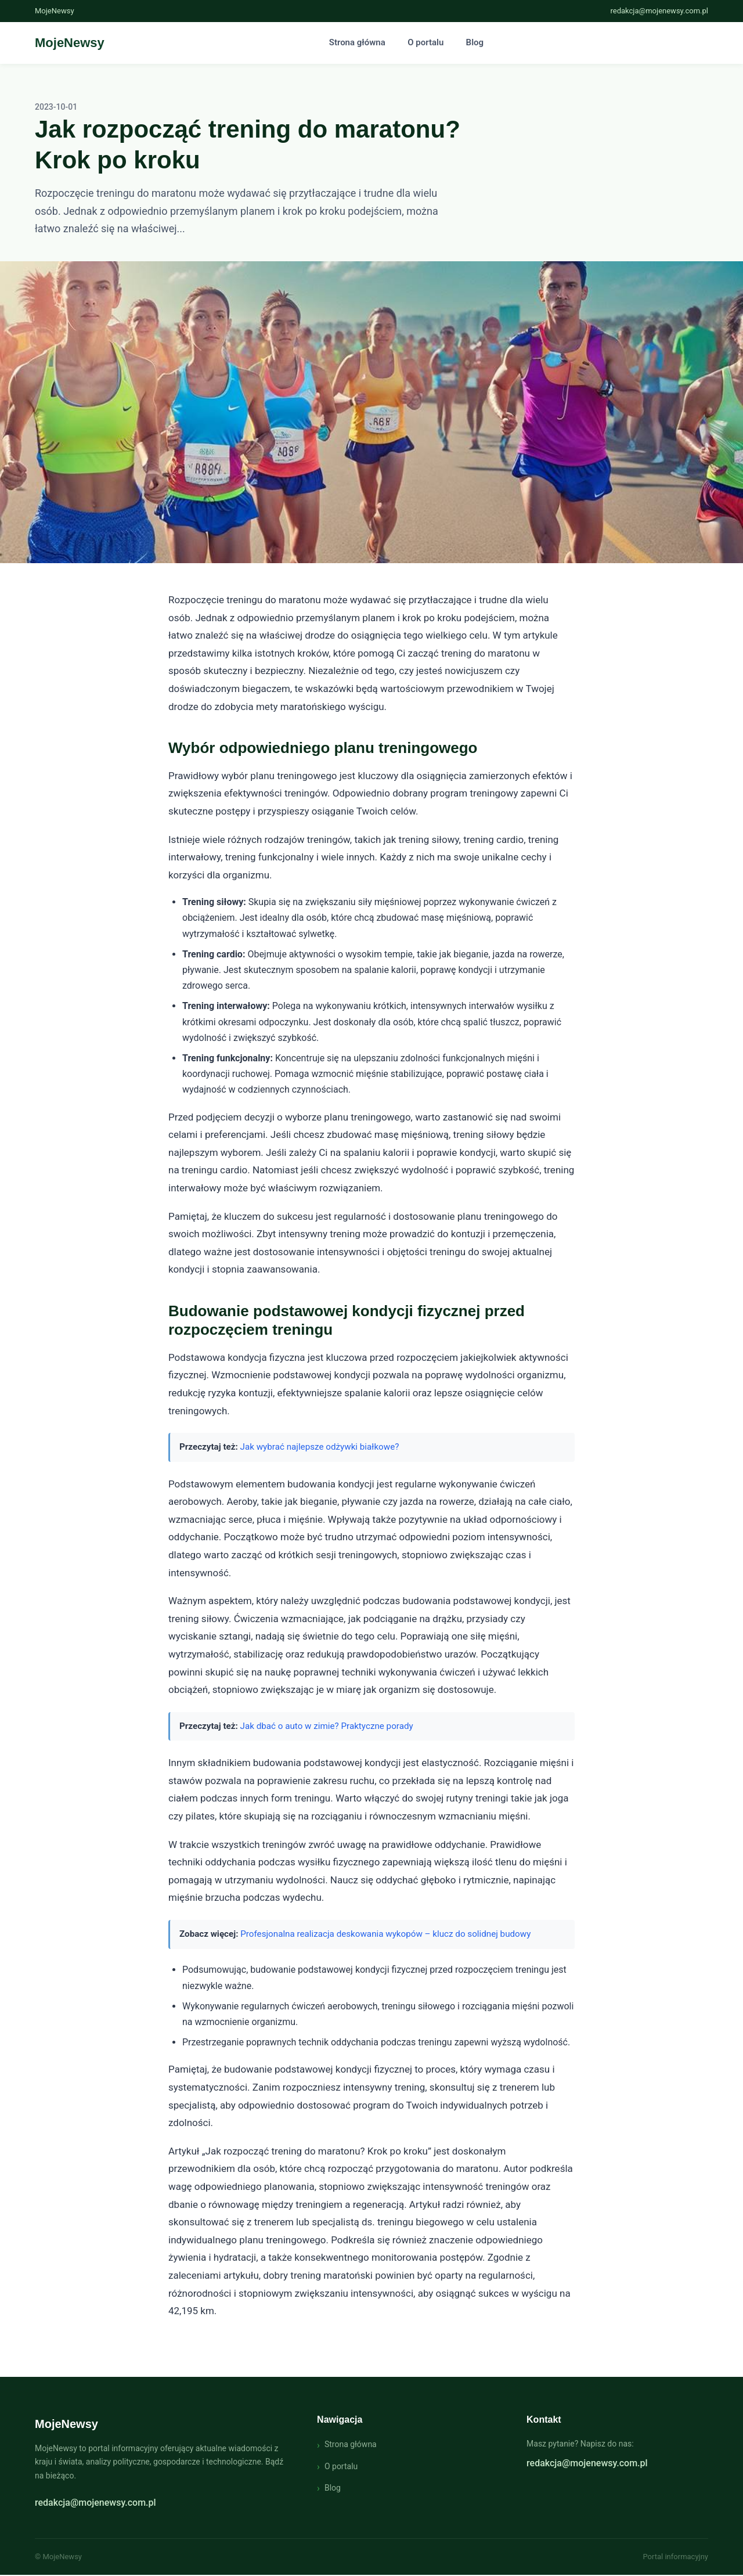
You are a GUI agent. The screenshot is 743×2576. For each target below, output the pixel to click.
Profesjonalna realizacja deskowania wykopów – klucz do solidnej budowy (385, 1934)
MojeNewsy (66, 2424)
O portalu (425, 43)
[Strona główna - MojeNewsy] (69, 43)
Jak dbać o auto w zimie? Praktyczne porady (326, 1726)
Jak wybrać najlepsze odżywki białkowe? (319, 1448)
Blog (473, 43)
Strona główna (358, 43)
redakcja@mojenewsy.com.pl (659, 10)
